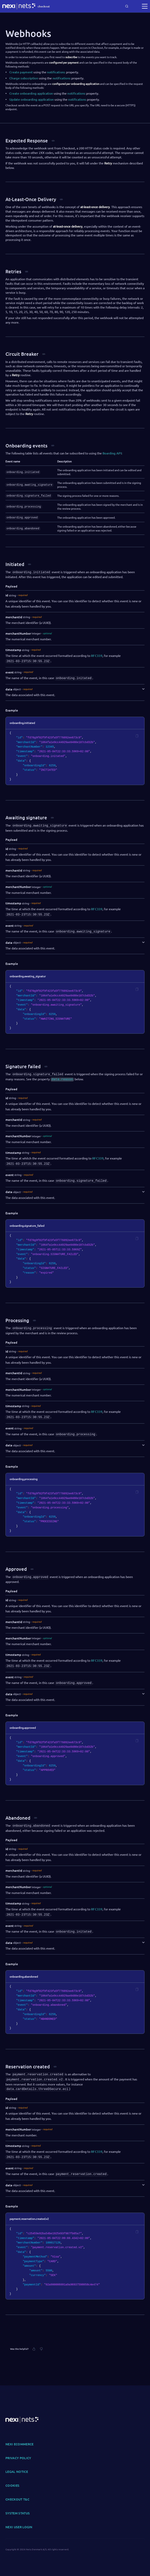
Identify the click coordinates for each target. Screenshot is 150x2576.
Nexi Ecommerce (19, 2434)
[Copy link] (53, 140)
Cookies (12, 2475)
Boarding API (112, 453)
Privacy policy (18, 2448)
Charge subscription (23, 78)
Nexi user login (18, 2517)
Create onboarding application (31, 93)
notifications (56, 72)
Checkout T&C (17, 2489)
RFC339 (96, 655)
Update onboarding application (31, 99)
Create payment (21, 72)
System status (17, 2503)
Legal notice (16, 2462)
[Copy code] (137, 734)
